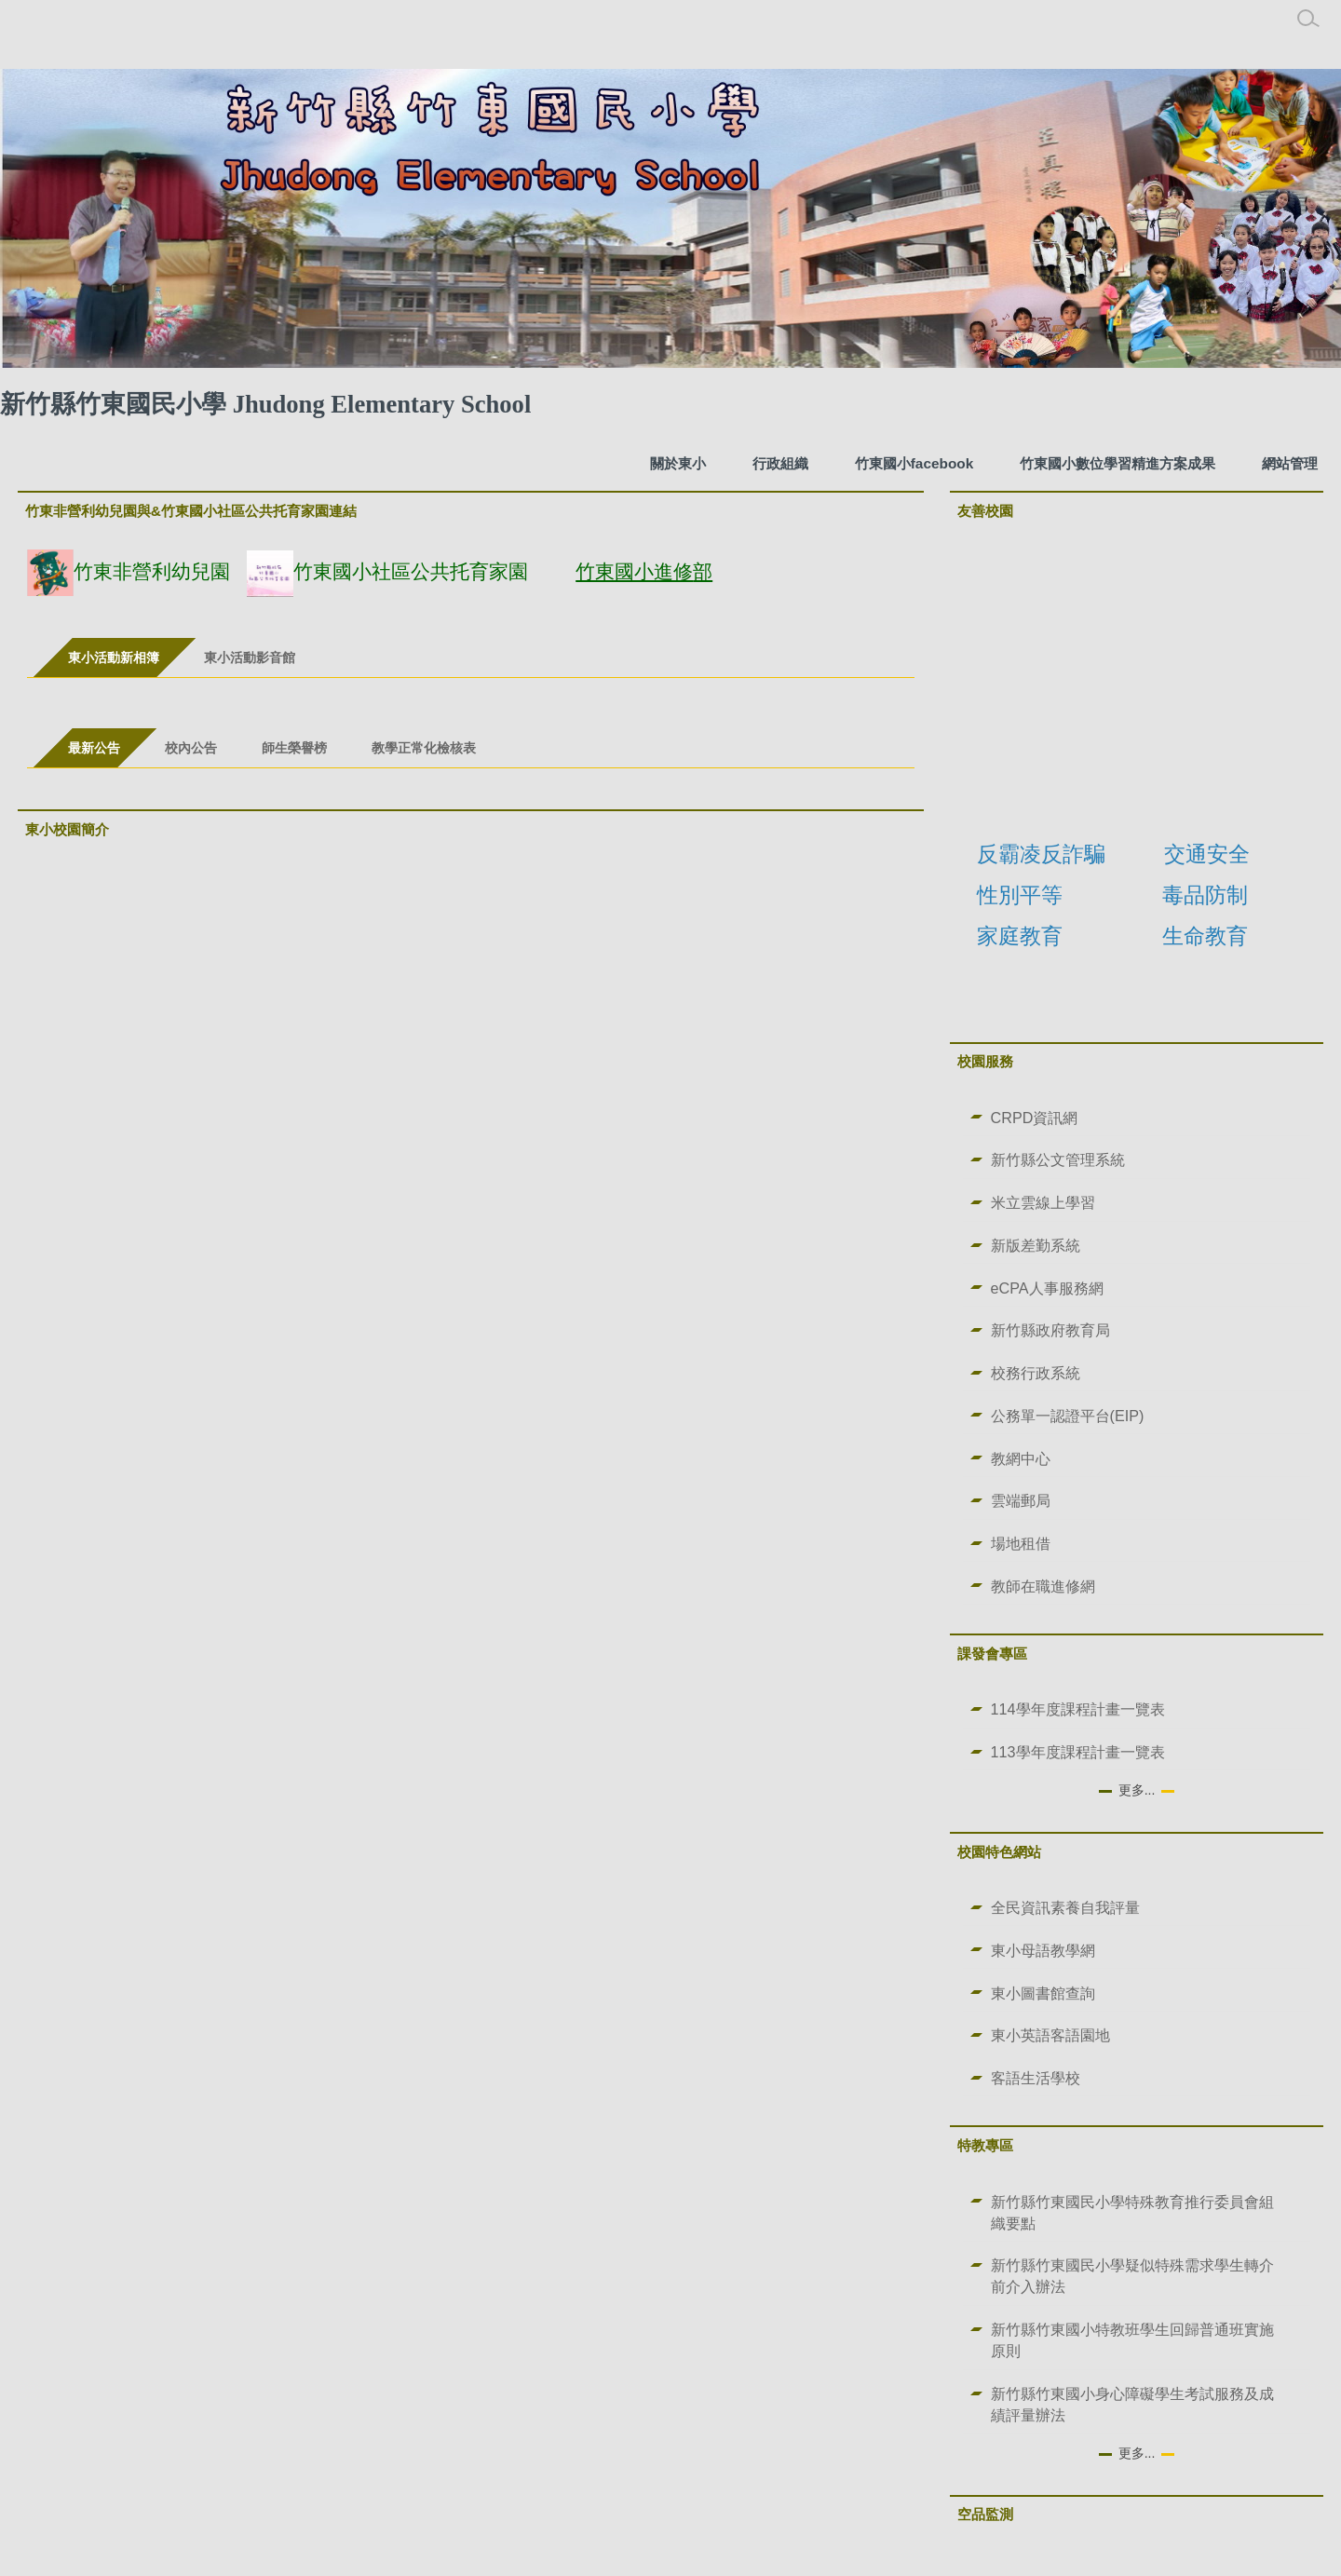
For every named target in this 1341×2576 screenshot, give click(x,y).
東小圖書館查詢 (1043, 1993)
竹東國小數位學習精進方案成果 (1117, 463)
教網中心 (1020, 1458)
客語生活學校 (1035, 2077)
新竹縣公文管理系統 (1058, 1159)
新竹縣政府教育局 (1050, 1330)
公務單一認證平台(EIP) (1068, 1415)
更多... (1137, 1790)
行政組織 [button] (780, 463)
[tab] (113, 657)
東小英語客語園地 (1050, 2035)
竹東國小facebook (914, 463)
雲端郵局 (1020, 1500)
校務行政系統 (1035, 1372)
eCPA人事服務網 (1047, 1288)
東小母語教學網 (1043, 1950)
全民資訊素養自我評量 (1065, 1907)
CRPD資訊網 (1034, 1117)
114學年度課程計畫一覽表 (1078, 1709)
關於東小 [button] (678, 463)
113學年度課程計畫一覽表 (1078, 1751)
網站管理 (1290, 463)
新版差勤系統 (1035, 1245)
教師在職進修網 (1043, 1586)
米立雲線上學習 (1043, 1202)
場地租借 (1020, 1543)
